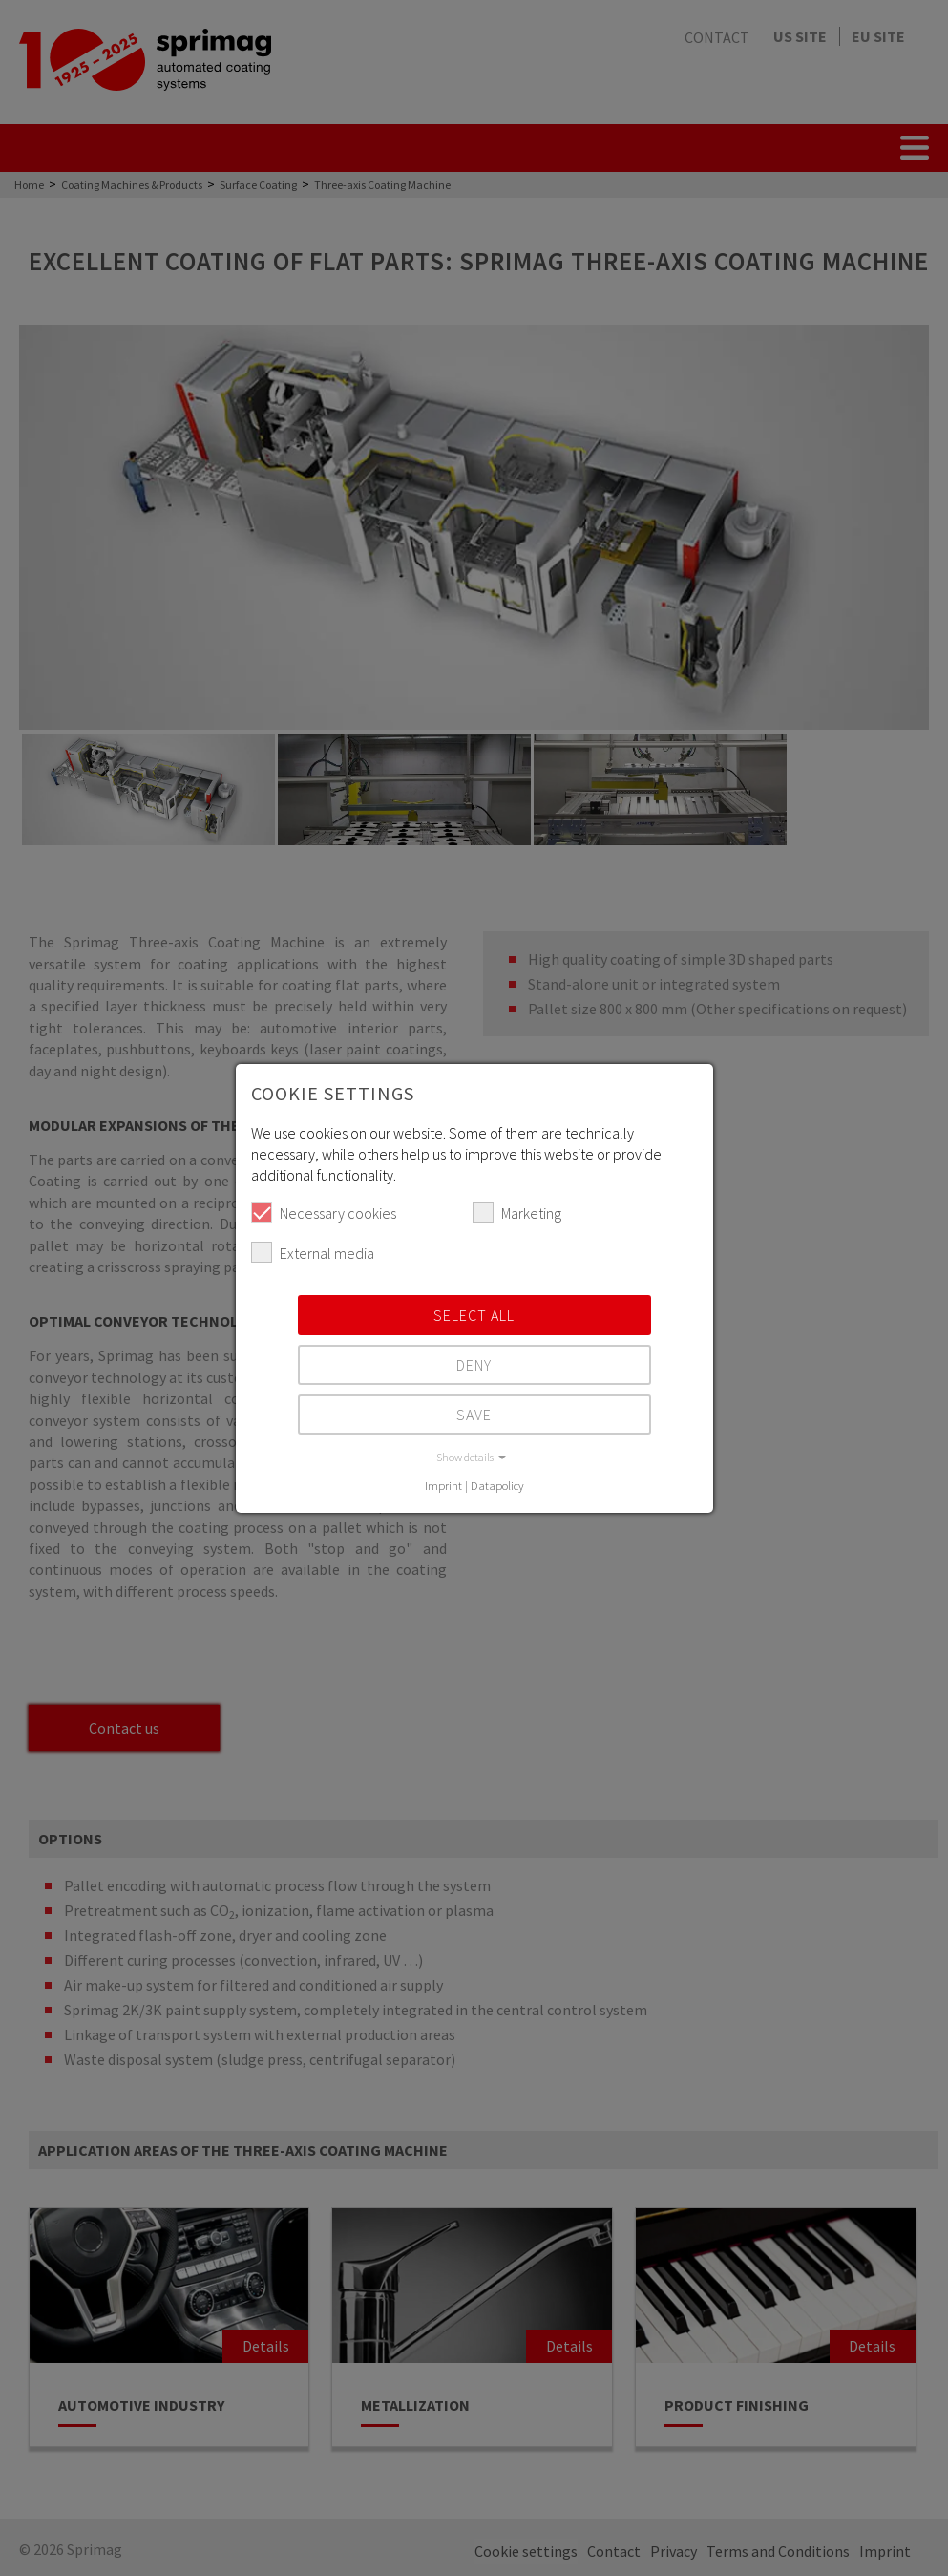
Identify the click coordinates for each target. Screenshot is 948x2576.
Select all (474, 1315)
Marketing (517, 1212)
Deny (474, 1364)
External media (312, 1252)
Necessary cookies (323, 1212)
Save (474, 1414)
